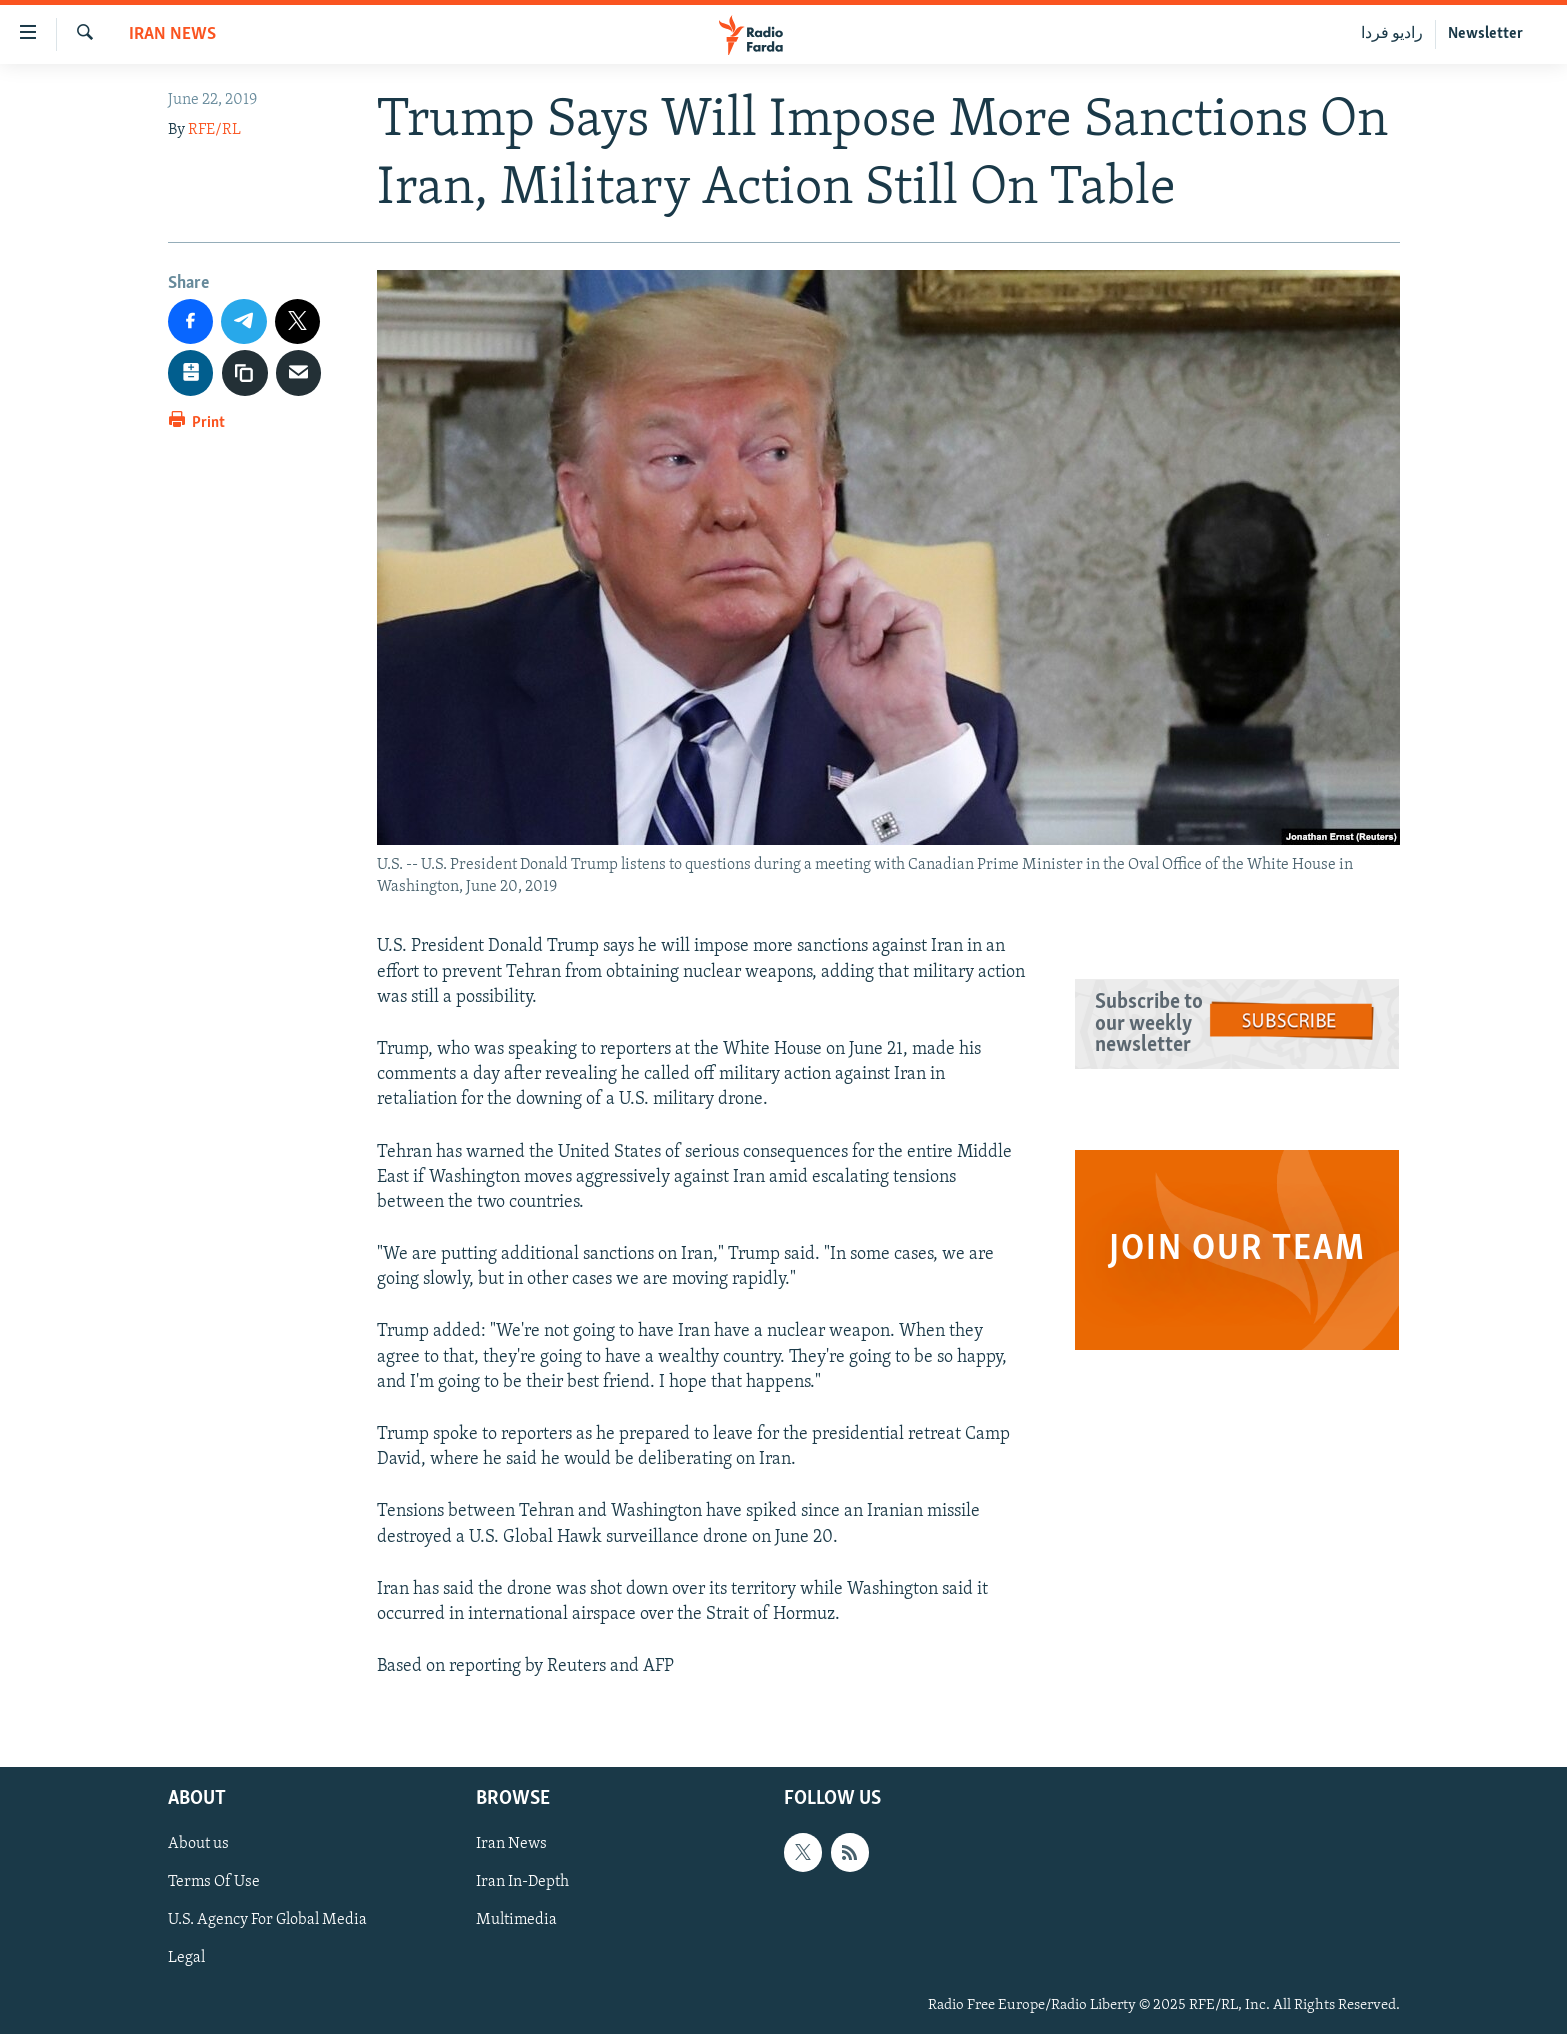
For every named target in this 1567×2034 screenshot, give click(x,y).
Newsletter (1485, 34)
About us (198, 1845)
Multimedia (516, 1921)
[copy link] (245, 373)
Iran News (172, 34)
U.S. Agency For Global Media (267, 1921)
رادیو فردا (1392, 34)
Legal (186, 1959)
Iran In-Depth (522, 1883)
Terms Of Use (214, 1883)
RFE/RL (214, 130)
